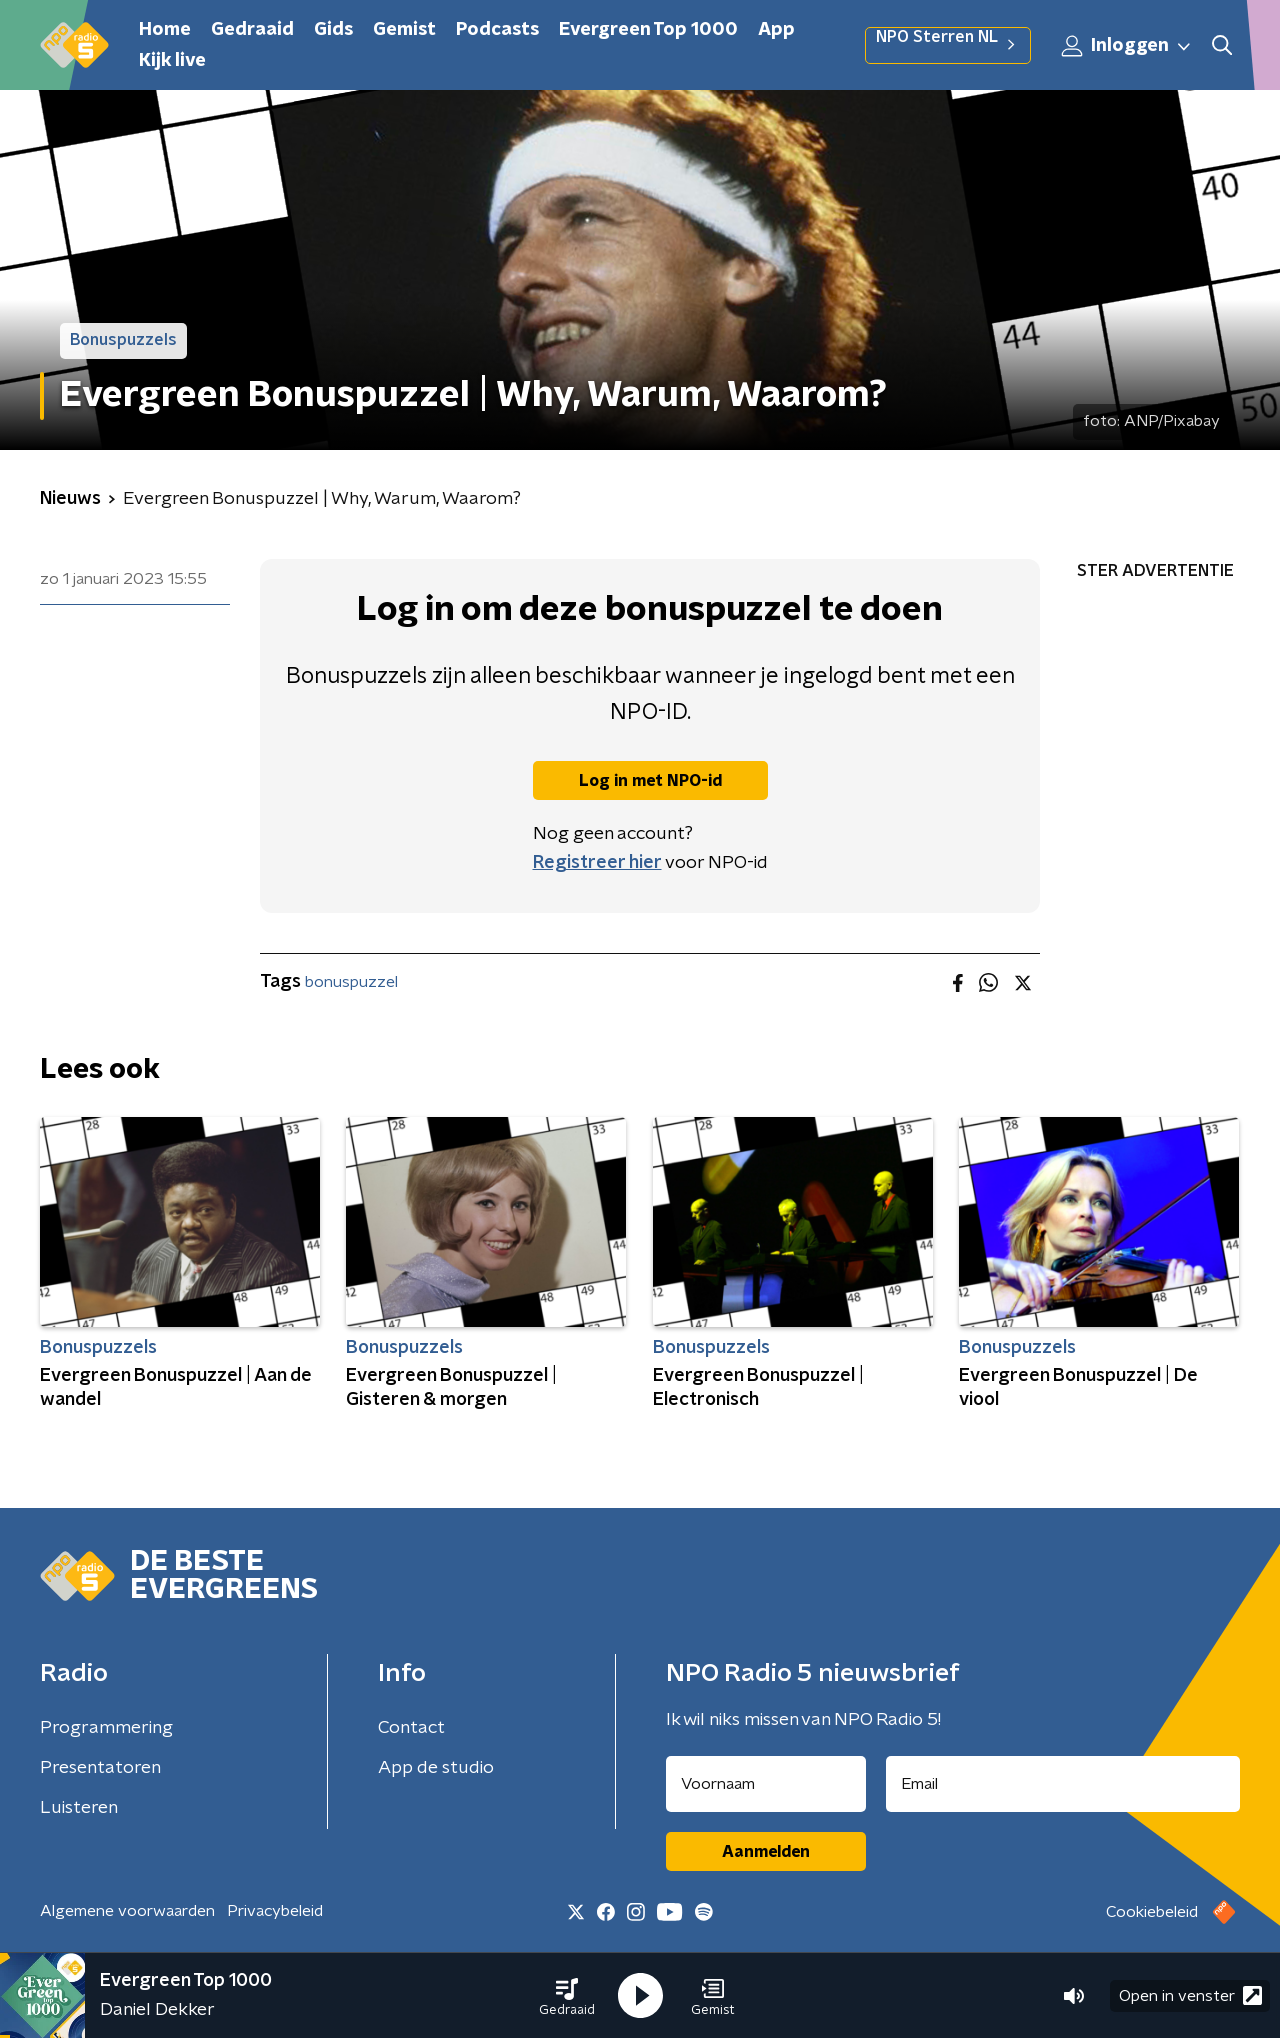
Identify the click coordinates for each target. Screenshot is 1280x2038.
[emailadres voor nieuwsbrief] (1063, 1784)
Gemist (404, 30)
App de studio (436, 1768)
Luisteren (79, 1808)
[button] (567, 1996)
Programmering (106, 1728)
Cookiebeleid (1152, 1912)
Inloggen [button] (1127, 46)
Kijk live (172, 61)
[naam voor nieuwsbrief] (766, 1784)
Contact (411, 1728)
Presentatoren (100, 1768)
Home (165, 30)
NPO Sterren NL (948, 45)
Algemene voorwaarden (127, 1911)
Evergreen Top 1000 (648, 30)
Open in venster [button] (1190, 1995)
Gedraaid (252, 30)
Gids (333, 30)
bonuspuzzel (351, 982)
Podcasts (497, 30)
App (776, 30)
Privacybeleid (275, 1911)
